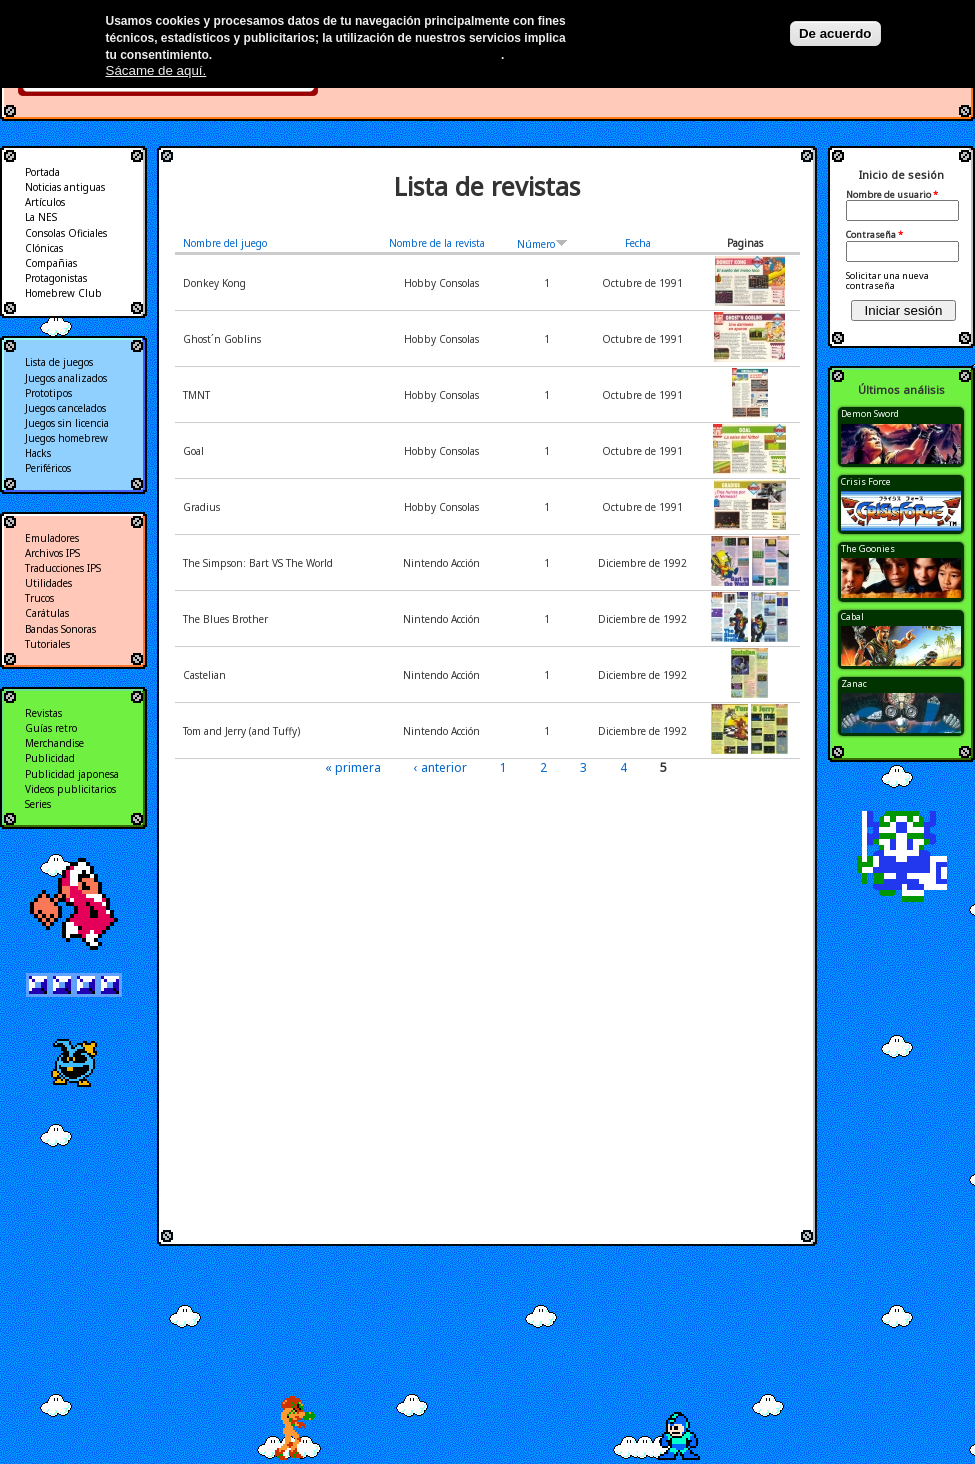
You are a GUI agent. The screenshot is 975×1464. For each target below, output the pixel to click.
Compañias (51, 263)
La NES (41, 217)
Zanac (854, 683)
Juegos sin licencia (67, 423)
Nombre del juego (225, 243)
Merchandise (54, 743)
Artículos (45, 202)
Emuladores (52, 538)
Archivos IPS (52, 553)
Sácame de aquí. (156, 70)
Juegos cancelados (65, 408)
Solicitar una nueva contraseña (887, 280)
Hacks (38, 453)
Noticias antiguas (65, 187)
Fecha (638, 243)
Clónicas (44, 248)
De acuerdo (835, 33)
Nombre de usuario (892, 195)
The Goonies (868, 548)
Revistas (43, 713)
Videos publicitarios (70, 789)
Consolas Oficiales (66, 233)
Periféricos (48, 468)
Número (542, 244)
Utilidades (48, 583)
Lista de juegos (59, 362)
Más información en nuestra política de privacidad (358, 55)
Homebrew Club (63, 293)
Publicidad (50, 758)
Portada (42, 172)
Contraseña (874, 235)
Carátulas (47, 613)
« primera (353, 767)
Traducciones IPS (63, 568)
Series (38, 804)
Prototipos (48, 393)
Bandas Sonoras (60, 629)
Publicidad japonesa (72, 774)
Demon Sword (870, 413)
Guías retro (51, 728)
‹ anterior (440, 767)
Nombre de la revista (437, 243)
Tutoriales (47, 644)
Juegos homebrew (66, 438)
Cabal (852, 616)
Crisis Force (866, 481)
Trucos (39, 598)
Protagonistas (56, 278)
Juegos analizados (66, 378)
